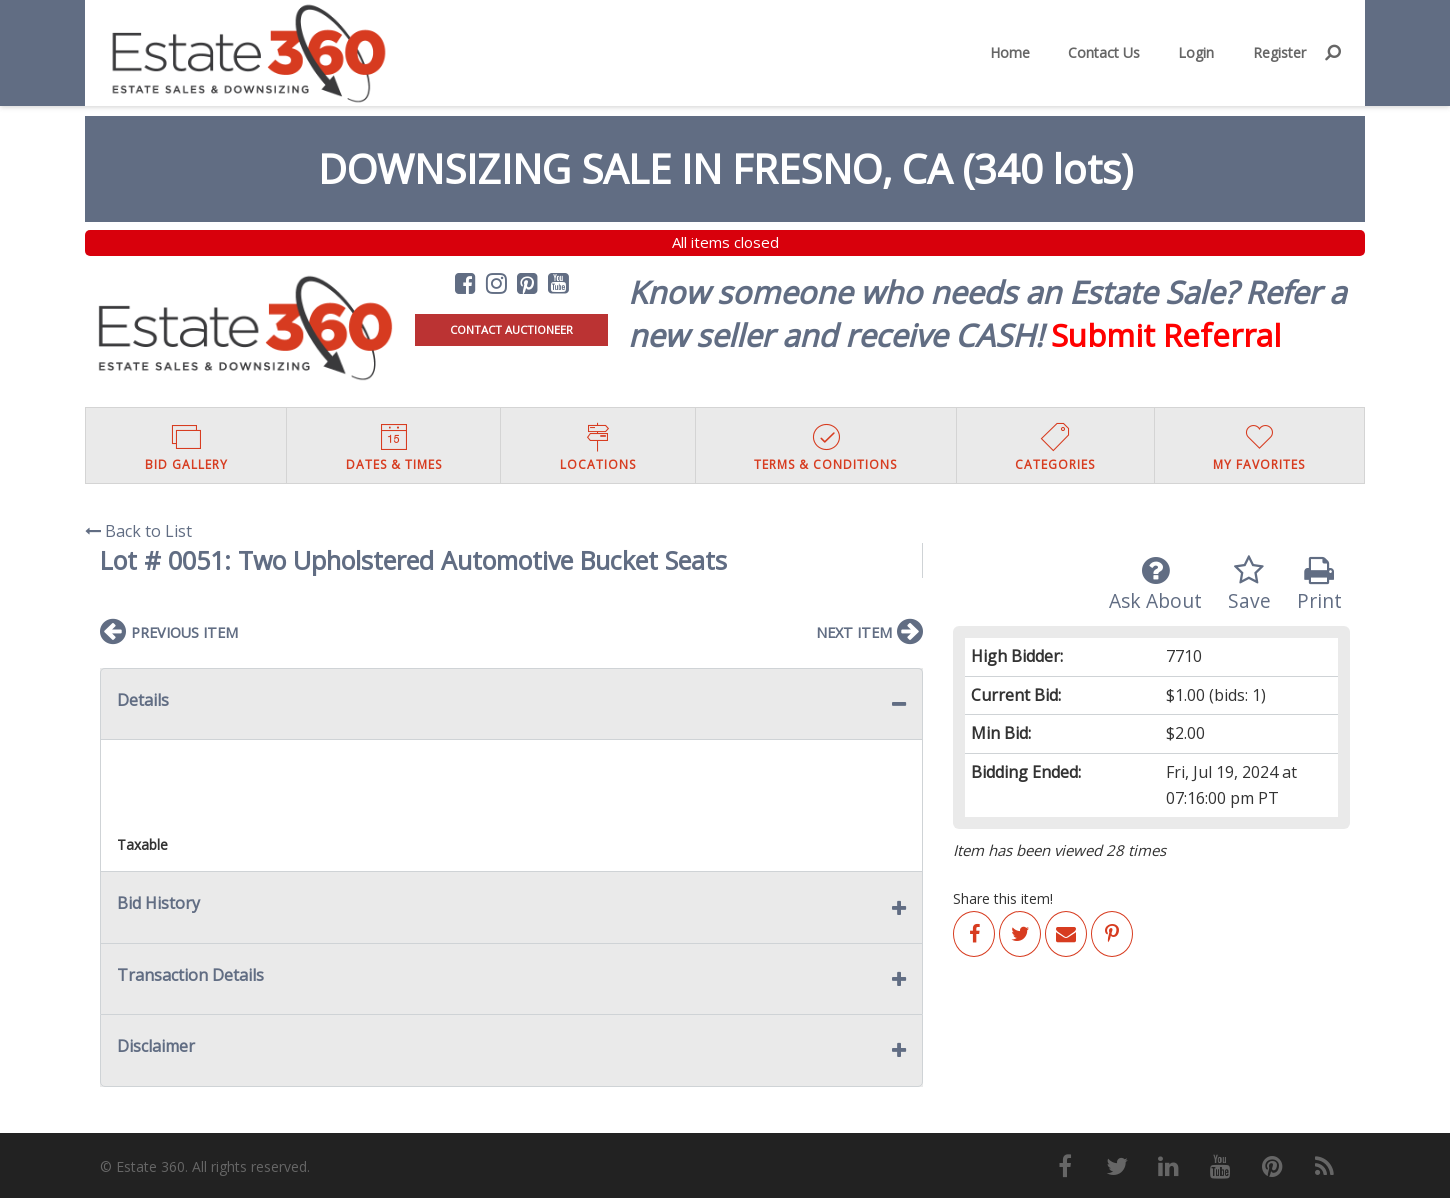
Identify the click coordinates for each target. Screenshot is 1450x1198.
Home (1010, 52)
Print (1319, 584)
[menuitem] (1010, 53)
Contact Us (1104, 52)
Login (1196, 52)
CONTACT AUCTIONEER (511, 329)
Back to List (138, 531)
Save (1249, 584)
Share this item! (1003, 898)
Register (1279, 52)
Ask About (1155, 584)
